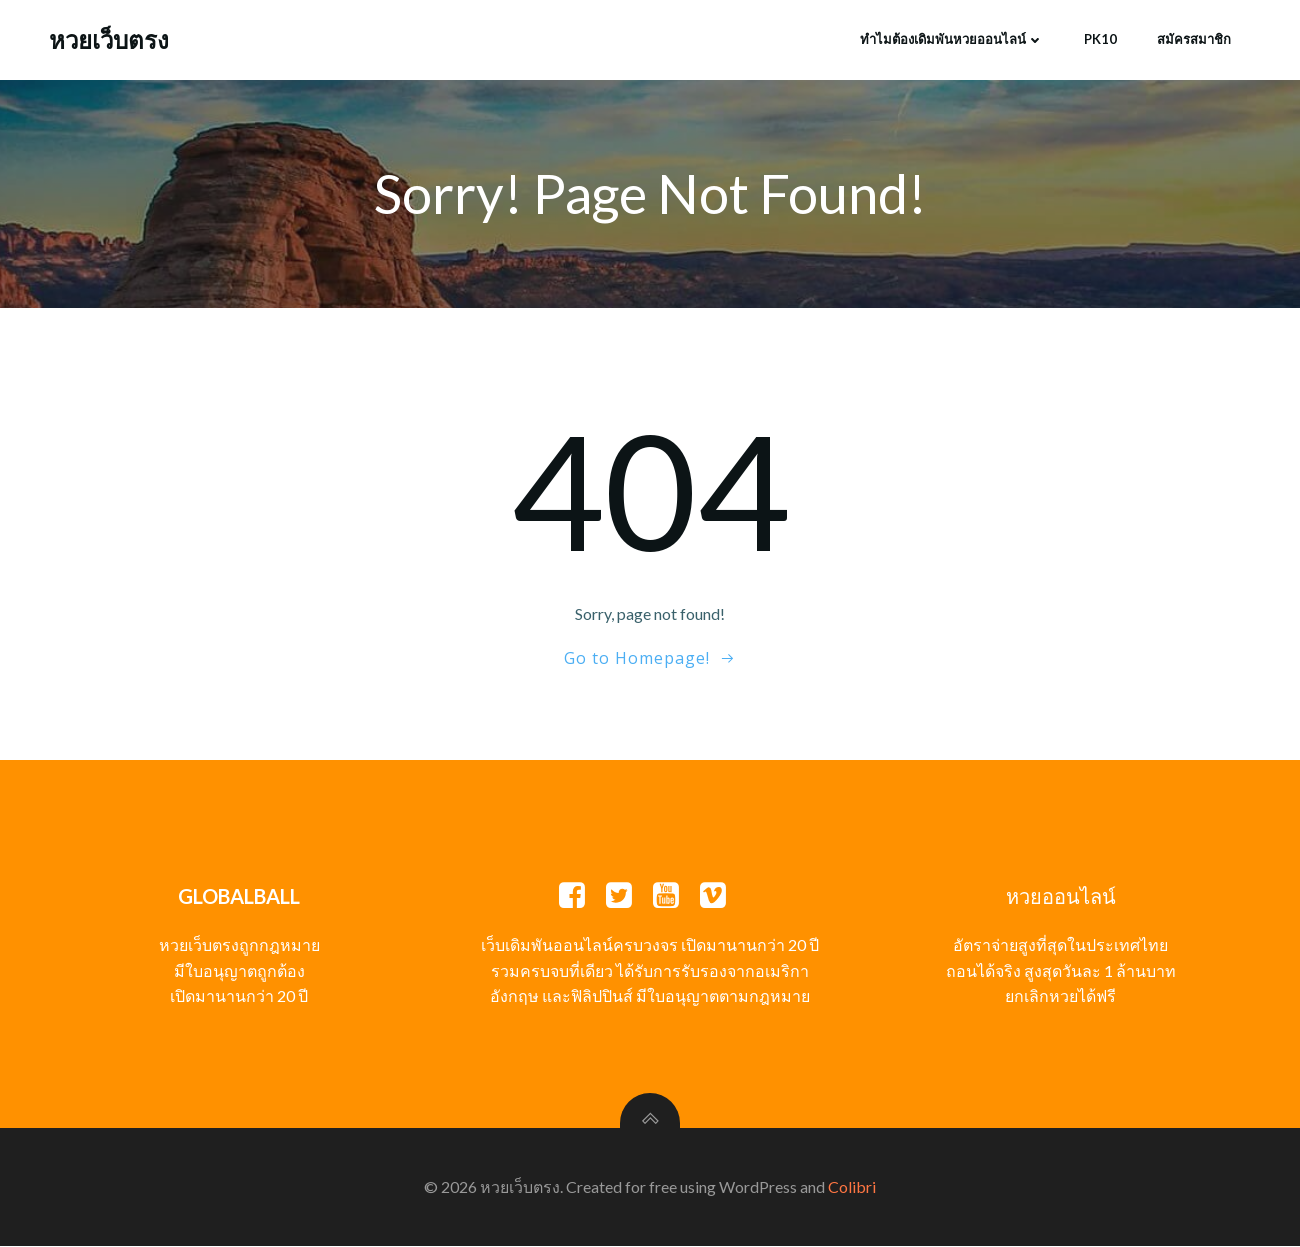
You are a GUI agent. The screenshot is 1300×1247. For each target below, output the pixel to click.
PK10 (1100, 39)
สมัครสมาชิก (1194, 39)
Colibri (852, 1187)
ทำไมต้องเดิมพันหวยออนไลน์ (952, 39)
